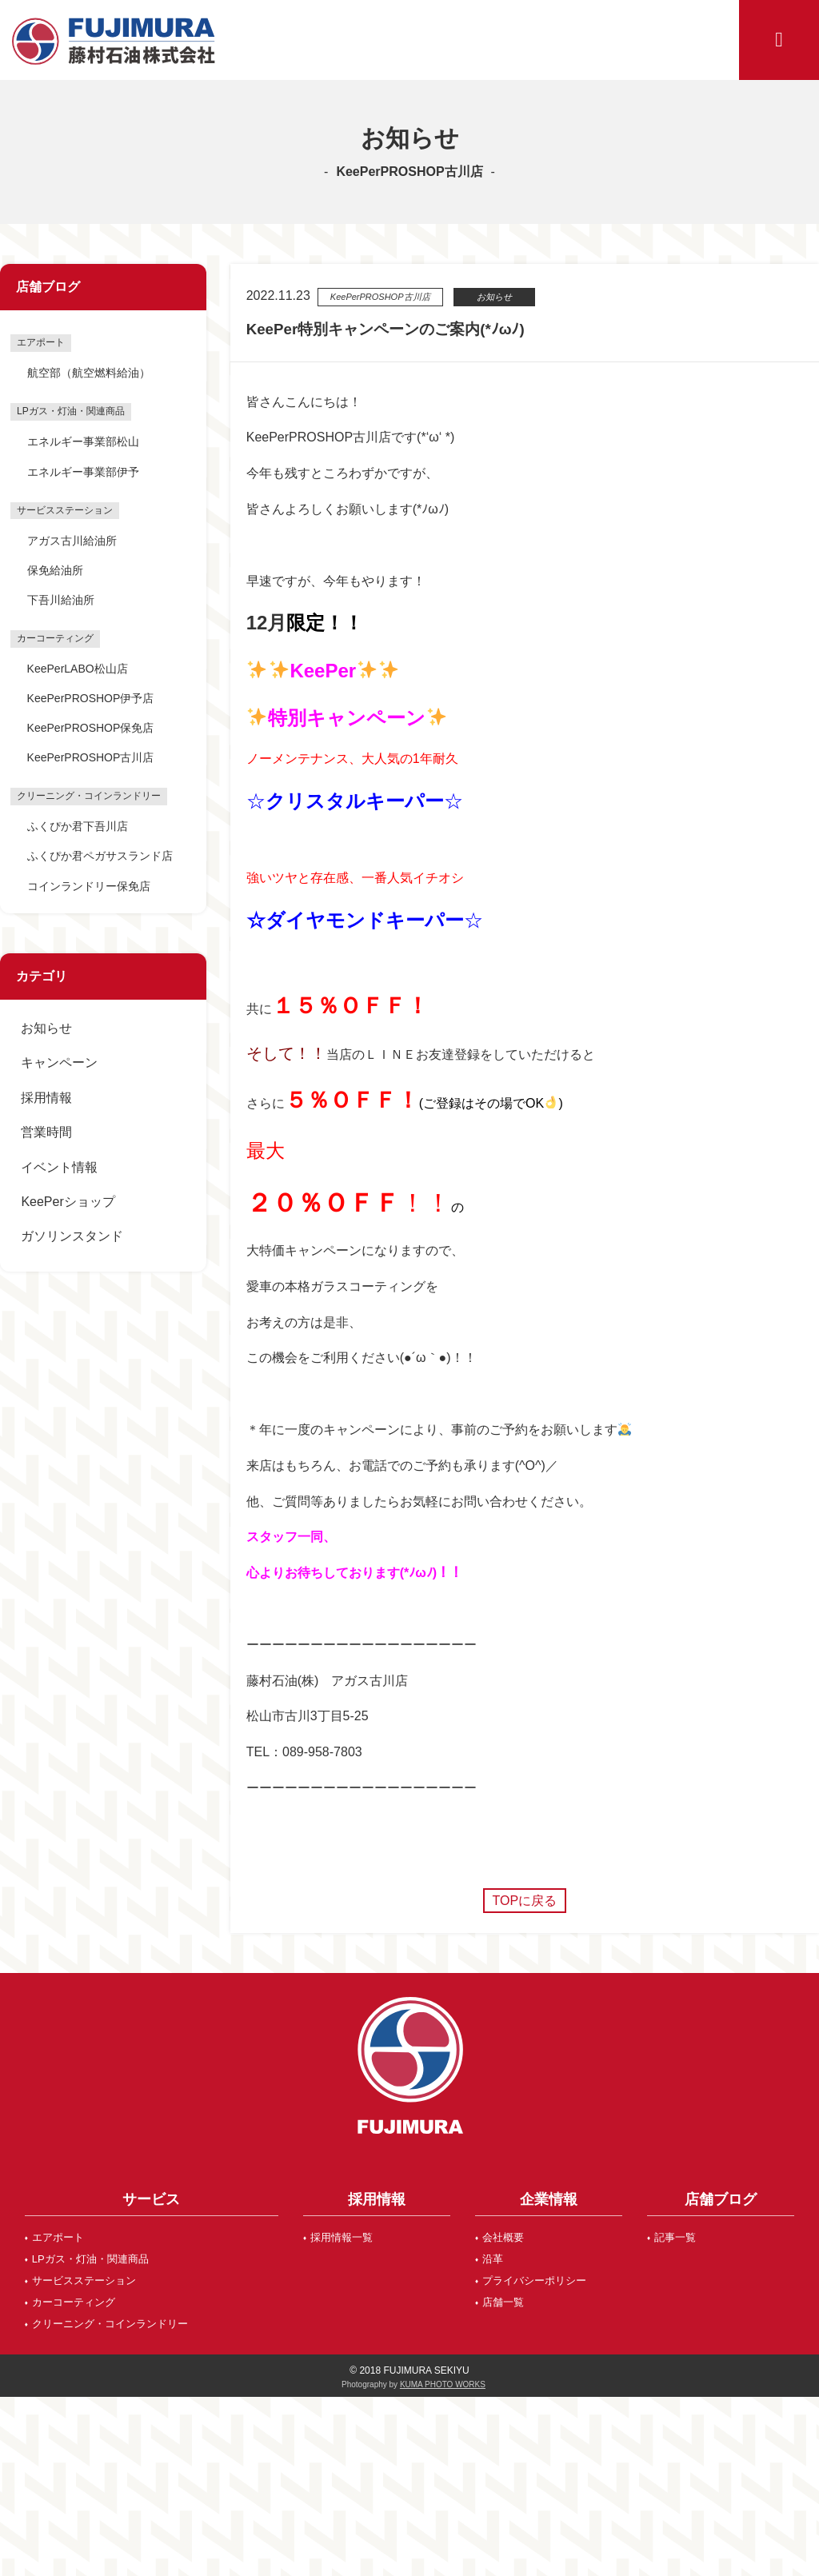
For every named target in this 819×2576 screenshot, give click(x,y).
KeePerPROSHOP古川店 (90, 757)
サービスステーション (84, 2280)
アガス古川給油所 (72, 540)
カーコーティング (73, 2302)
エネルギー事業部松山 (83, 441)
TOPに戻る (525, 1900)
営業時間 (46, 1132)
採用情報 (46, 1097)
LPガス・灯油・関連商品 (90, 2259)
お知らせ (46, 1028)
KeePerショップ (67, 1201)
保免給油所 (55, 570)
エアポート (58, 2237)
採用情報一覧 (341, 2237)
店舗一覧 (503, 2302)
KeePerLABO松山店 (77, 668)
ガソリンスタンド (72, 1236)
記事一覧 (675, 2237)
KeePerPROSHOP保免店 (90, 727)
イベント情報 (59, 1167)
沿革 (492, 2259)
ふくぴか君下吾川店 (77, 826)
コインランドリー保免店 (88, 886)
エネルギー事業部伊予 (83, 471)
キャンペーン (59, 1062)
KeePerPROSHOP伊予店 (90, 698)
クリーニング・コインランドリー (110, 2324)
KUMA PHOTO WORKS (442, 2384)
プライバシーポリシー (534, 2280)
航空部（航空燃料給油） (88, 372)
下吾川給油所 (60, 599)
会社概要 (503, 2237)
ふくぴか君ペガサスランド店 (100, 855)
